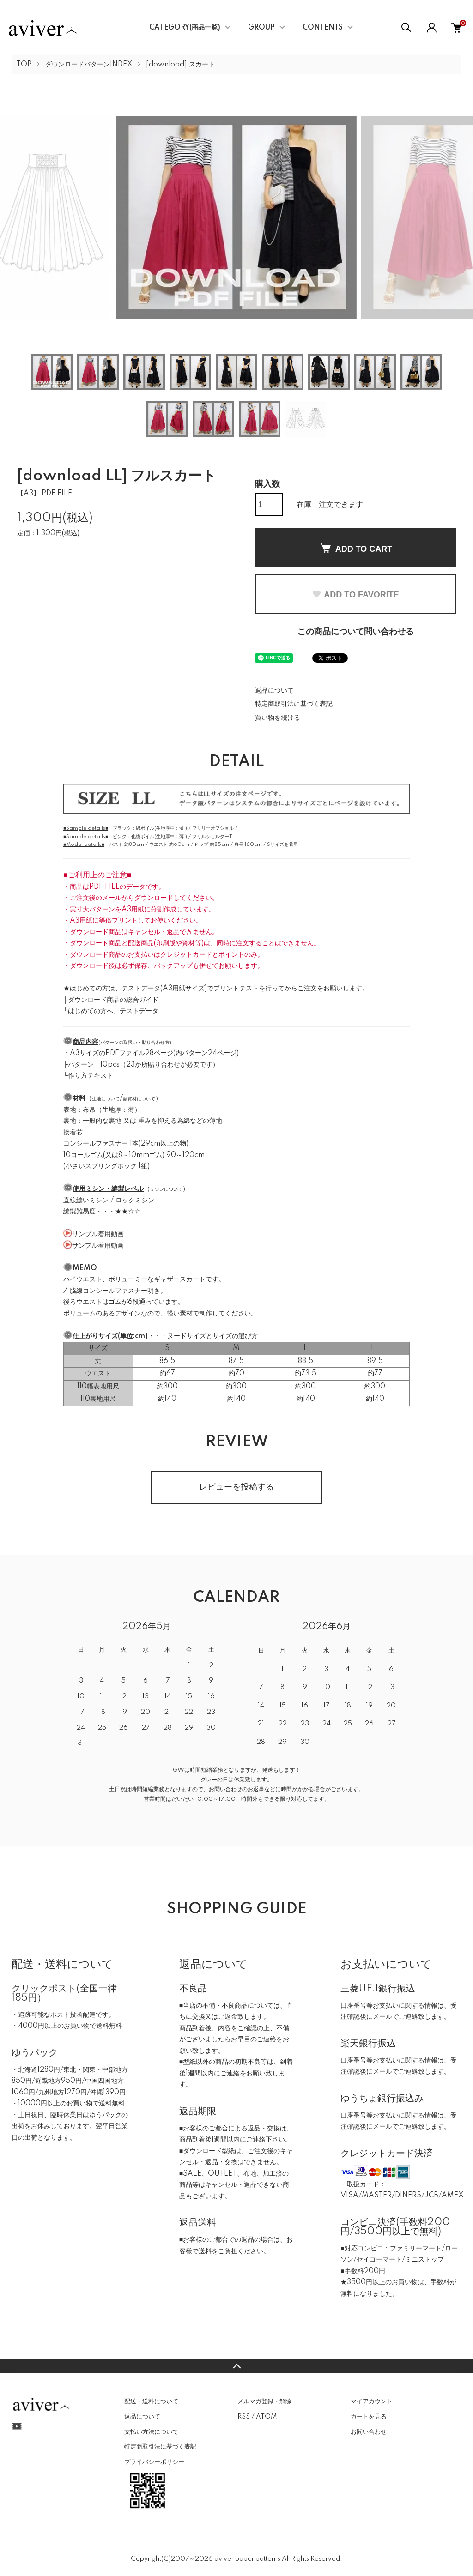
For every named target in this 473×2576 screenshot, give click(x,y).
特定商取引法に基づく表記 (294, 704)
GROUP (261, 27)
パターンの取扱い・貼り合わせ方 (135, 1042)
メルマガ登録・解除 (264, 2401)
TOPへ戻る (236, 2366)
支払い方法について (151, 2432)
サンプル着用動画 (98, 1234)
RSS (243, 2416)
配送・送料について (151, 2401)
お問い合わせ (369, 2432)
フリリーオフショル (213, 828)
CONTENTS (323, 27)
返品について (274, 690)
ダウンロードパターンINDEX (89, 64)
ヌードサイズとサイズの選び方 (212, 1336)
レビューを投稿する (236, 1487)
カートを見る (369, 2416)
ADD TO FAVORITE (355, 594)
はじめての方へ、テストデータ (113, 1011)
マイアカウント (372, 2401)
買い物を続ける (277, 718)
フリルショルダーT (212, 836)
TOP (24, 64)
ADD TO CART (356, 548)
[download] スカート (180, 64)
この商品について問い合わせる (355, 632)
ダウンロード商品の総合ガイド (113, 1000)
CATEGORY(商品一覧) (184, 27)
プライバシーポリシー (154, 2462)
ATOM (266, 2416)
